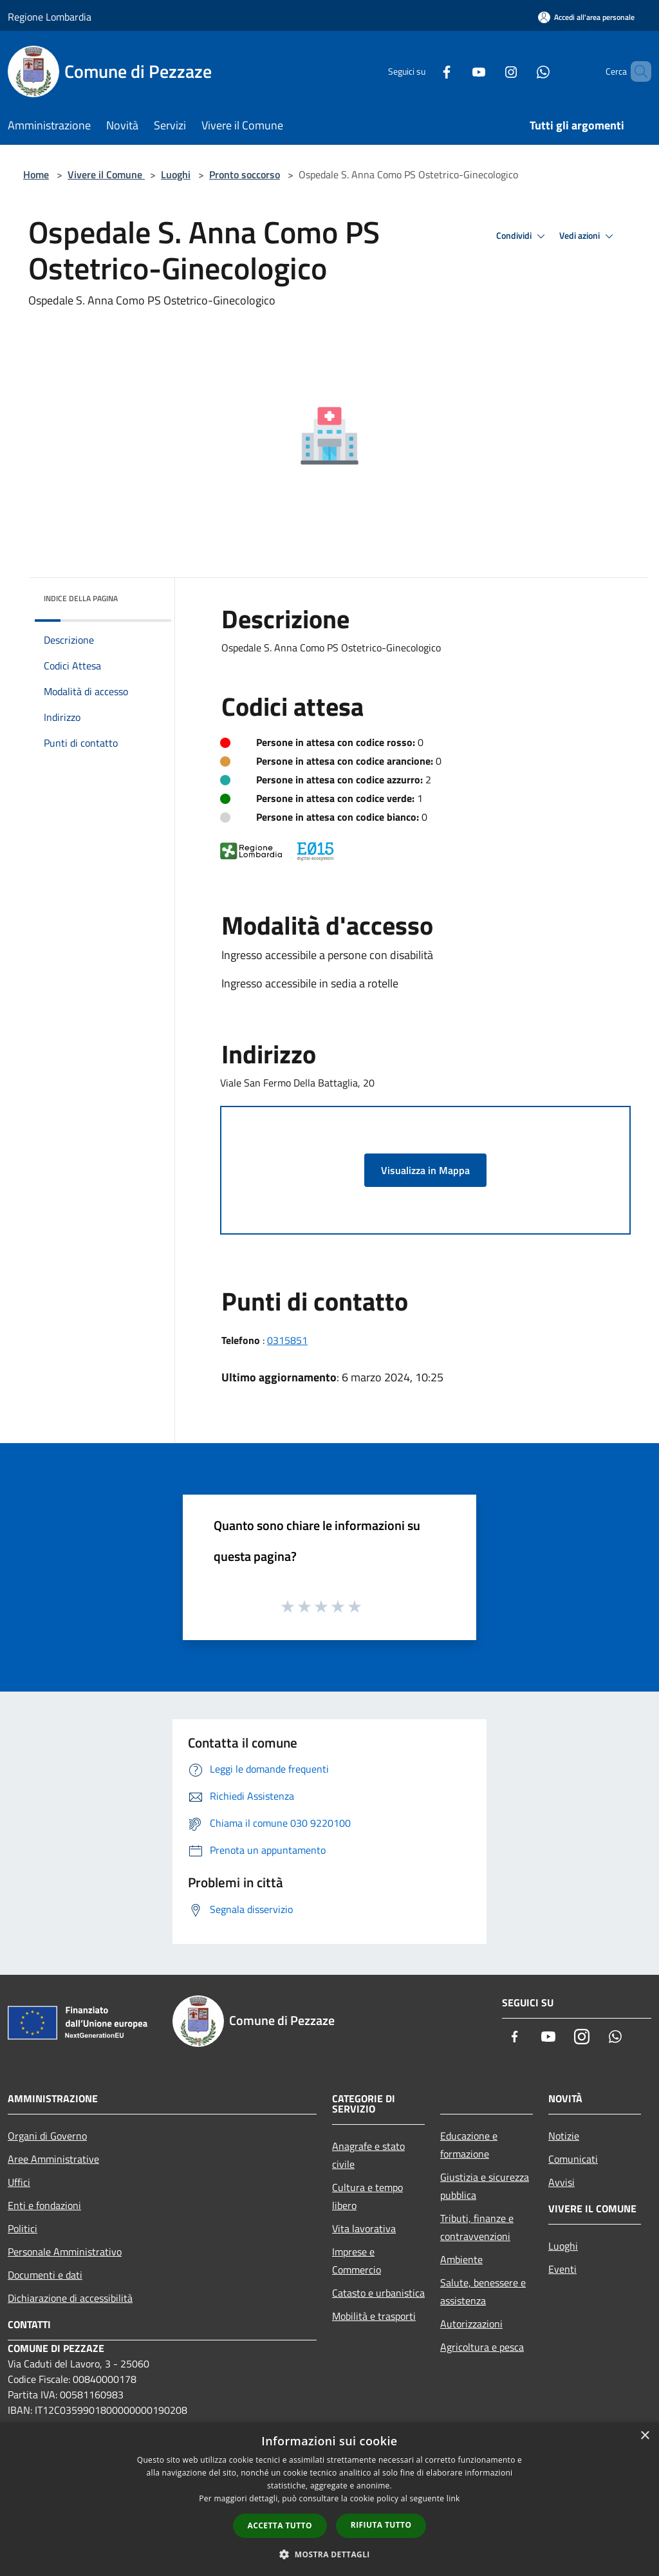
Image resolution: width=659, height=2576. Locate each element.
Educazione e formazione (468, 2144)
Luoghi (175, 174)
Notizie (563, 2135)
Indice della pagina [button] (81, 598)
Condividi (522, 236)
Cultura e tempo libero (367, 2196)
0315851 (287, 1340)
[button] (329, 2554)
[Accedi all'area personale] (586, 17)
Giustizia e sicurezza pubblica (484, 2186)
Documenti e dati (45, 2274)
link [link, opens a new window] (453, 2498)
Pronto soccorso (244, 174)
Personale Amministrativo (65, 2251)
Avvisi (561, 2182)
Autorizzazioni (471, 2323)
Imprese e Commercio (356, 2260)
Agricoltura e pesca (482, 2347)
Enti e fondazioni (44, 2205)
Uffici (19, 2182)
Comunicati (573, 2159)
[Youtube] (457, 71)
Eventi (562, 2269)
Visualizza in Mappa (425, 1170)
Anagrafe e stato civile (368, 2155)
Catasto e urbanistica (378, 2293)
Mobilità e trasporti (374, 2316)
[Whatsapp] (521, 71)
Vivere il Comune (106, 174)
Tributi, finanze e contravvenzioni (477, 2227)
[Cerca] (635, 71)
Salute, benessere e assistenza (483, 2291)
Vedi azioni (588, 236)
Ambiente (461, 2259)
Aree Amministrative (53, 2159)
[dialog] (329, 2499)
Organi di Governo (47, 2135)
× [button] (644, 2436)
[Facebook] (425, 71)
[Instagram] (489, 71)
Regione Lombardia (49, 16)
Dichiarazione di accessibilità (70, 2298)
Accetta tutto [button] (280, 2525)
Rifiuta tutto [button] (381, 2524)
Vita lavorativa (364, 2228)
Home (36, 174)
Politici (22, 2228)
